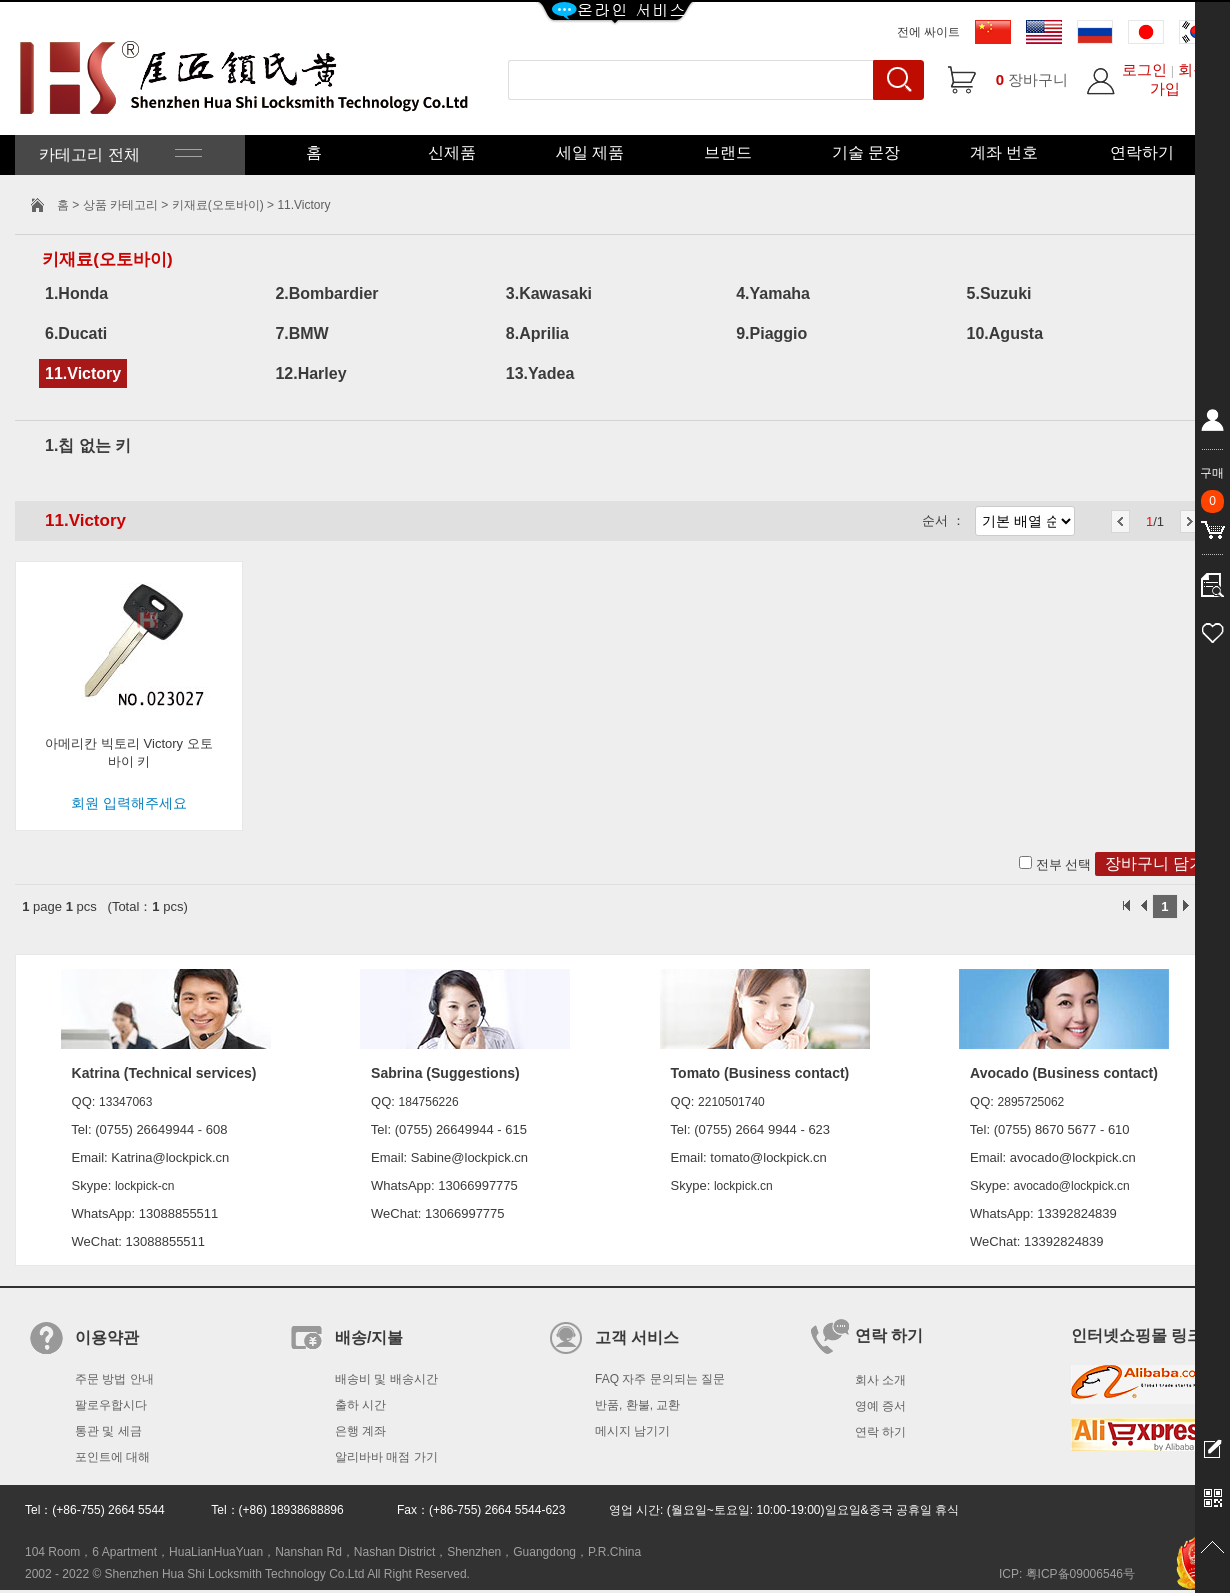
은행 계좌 (360, 1431)
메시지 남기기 (632, 1431)
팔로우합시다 (111, 1405)
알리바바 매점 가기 (386, 1457)
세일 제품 (590, 152)
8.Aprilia (537, 333)
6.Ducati (76, 333)
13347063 (125, 1102)
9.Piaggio (771, 333)
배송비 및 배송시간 (386, 1379)
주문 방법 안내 (114, 1379)
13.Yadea (540, 373)
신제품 (452, 152)
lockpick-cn (144, 1186)
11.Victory (83, 373)
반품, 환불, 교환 (637, 1405)
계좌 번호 (1004, 152)
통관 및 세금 (108, 1431)
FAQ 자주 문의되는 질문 (660, 1379)
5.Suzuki (999, 293)
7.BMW (301, 333)
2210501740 (731, 1102)
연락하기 (1142, 152)
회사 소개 (880, 1380)
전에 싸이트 (928, 32)
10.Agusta (1005, 333)
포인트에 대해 (112, 1457)
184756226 (429, 1102)
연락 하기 (880, 1432)
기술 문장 (866, 152)
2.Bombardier (326, 293)
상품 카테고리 (122, 205)
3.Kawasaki (549, 293)
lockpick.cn (743, 1186)
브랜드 (728, 152)
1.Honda (76, 293)
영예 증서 (880, 1406)
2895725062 (1031, 1102)
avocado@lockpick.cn (1071, 1186)
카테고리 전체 (118, 154)
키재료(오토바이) (218, 205)
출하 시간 (360, 1405)
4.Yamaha (773, 293)
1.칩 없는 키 (88, 445)
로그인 (1144, 69)
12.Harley (310, 373)
